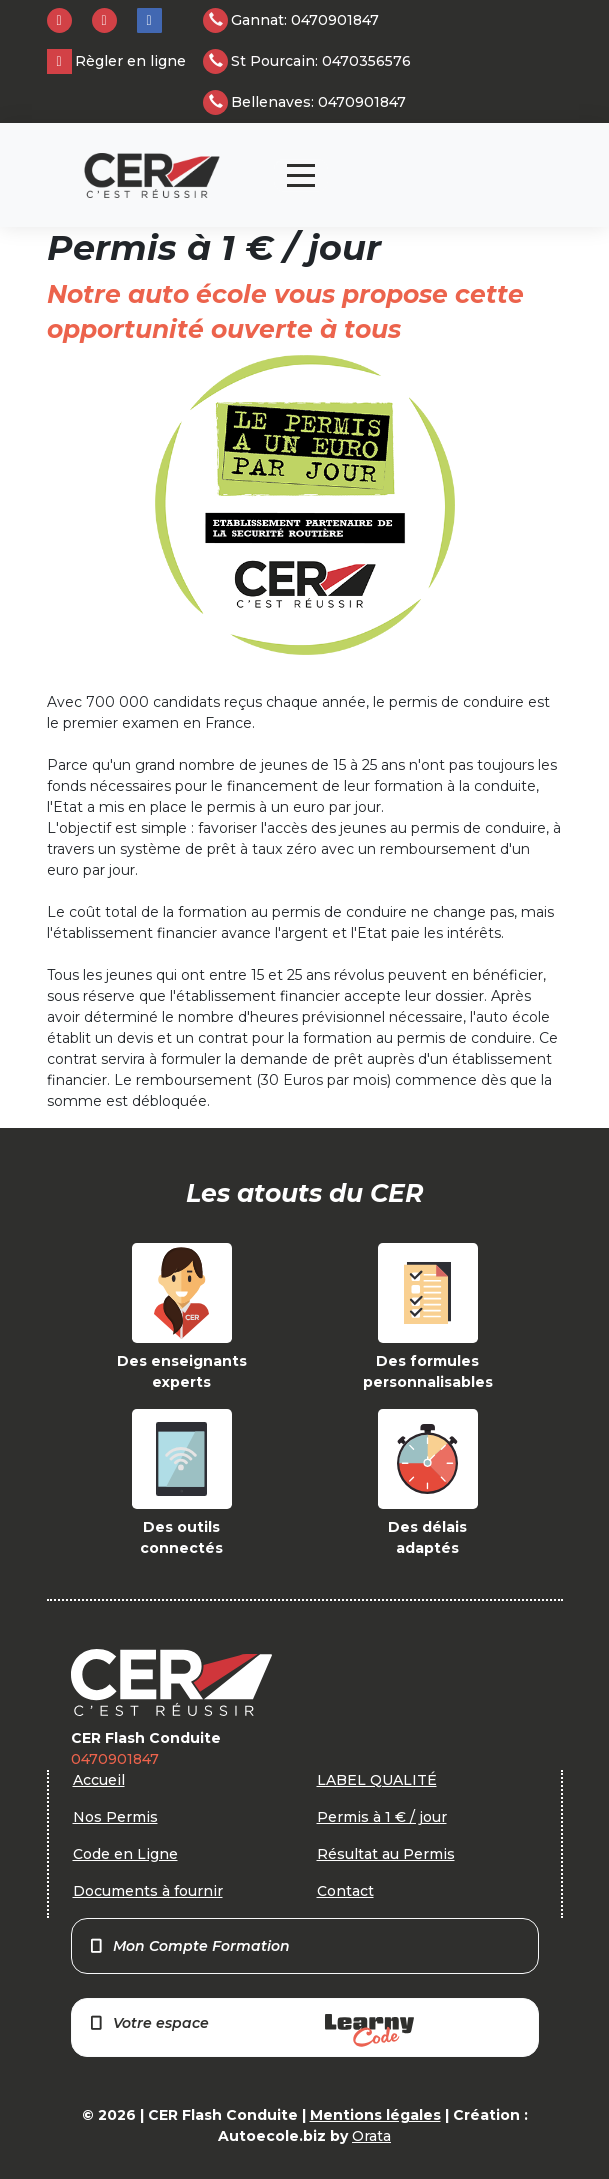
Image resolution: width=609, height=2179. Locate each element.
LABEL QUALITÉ (377, 1780)
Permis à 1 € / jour (382, 1817)
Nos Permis (115, 1817)
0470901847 (115, 1759)
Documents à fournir (148, 1891)
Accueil (99, 1780)
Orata (371, 2136)
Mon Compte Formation (189, 1946)
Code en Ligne (125, 1854)
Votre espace (251, 2030)
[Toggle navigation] (301, 175)
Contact (345, 1891)
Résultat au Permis (386, 1854)
